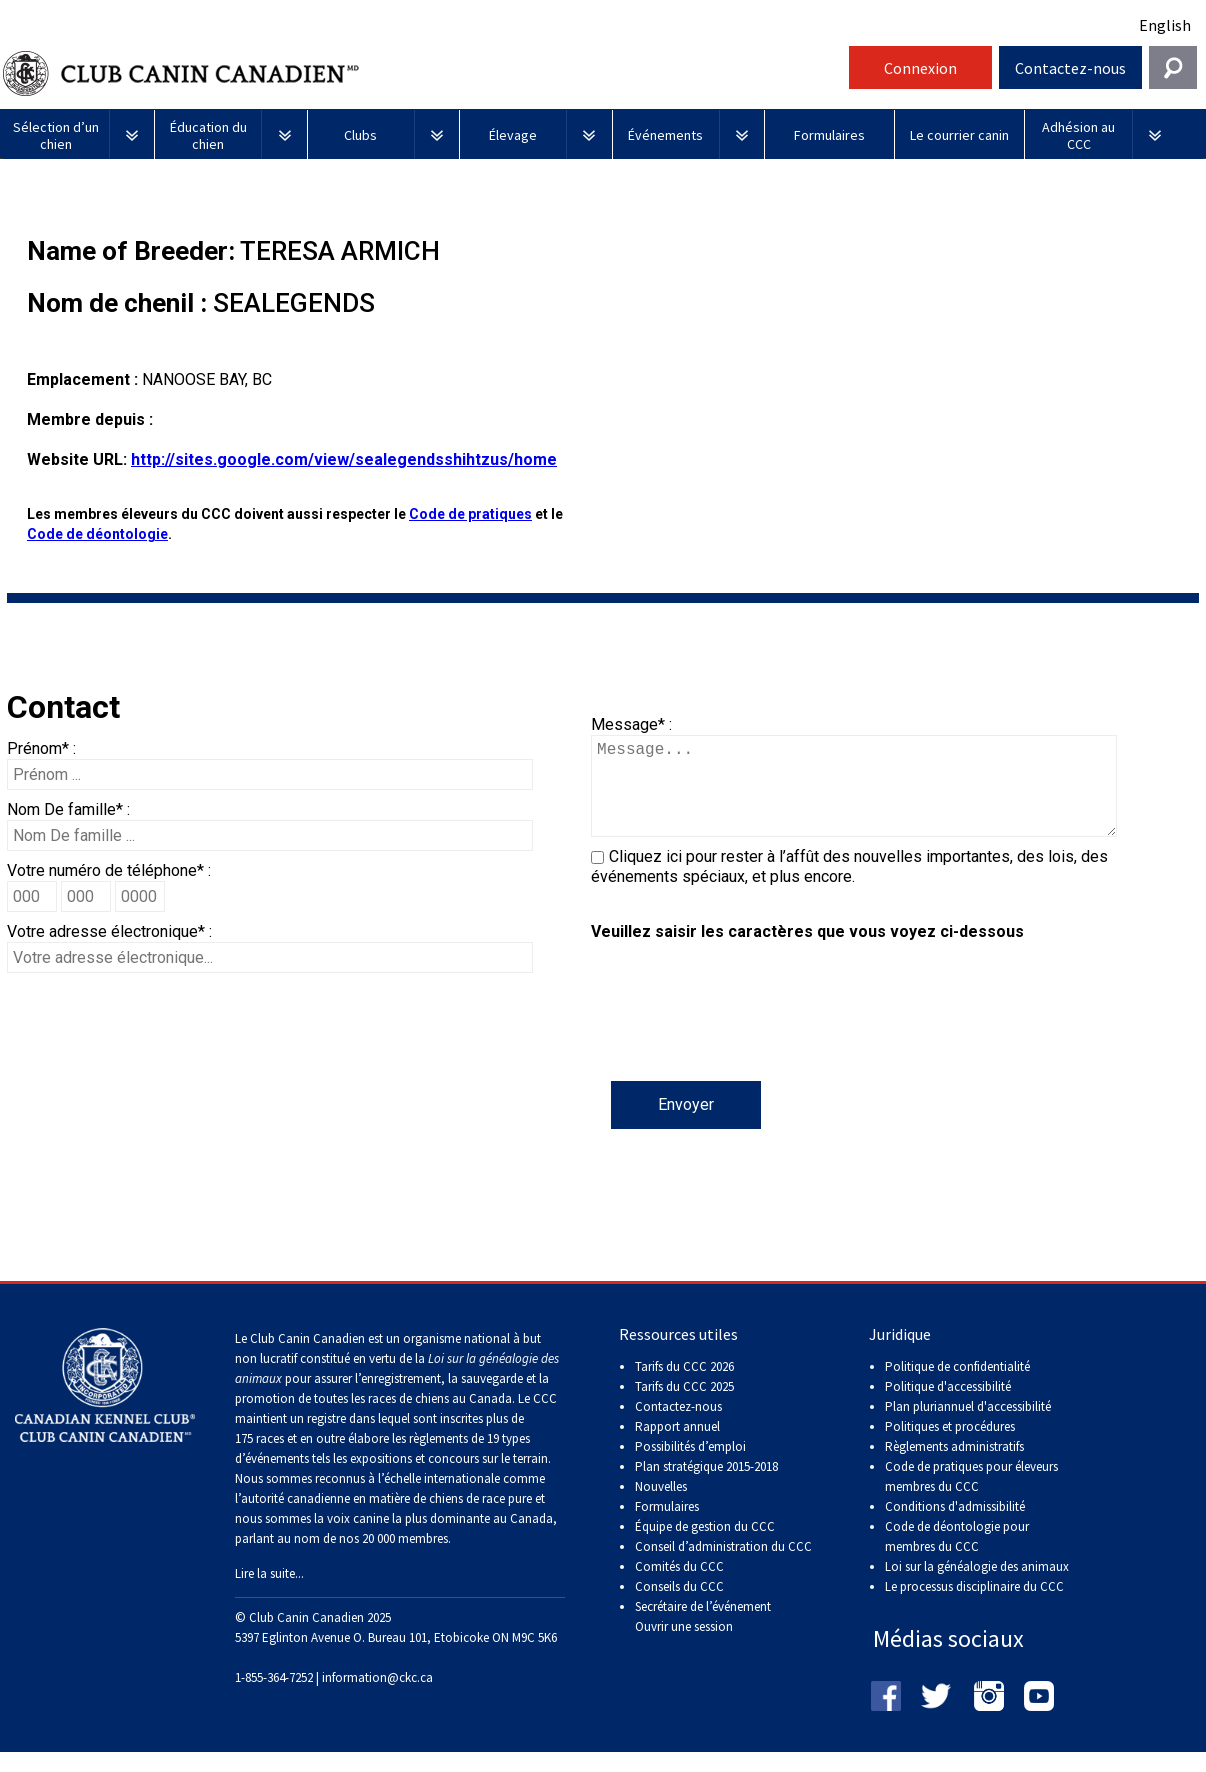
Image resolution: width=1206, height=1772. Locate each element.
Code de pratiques (470, 514)
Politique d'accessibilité (948, 1406)
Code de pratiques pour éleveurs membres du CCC (971, 1496)
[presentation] (743, 1042)
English (1165, 25)
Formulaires (667, 1526)
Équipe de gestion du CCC (705, 1546)
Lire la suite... (269, 1593)
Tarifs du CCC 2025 (684, 1406)
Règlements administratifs (954, 1466)
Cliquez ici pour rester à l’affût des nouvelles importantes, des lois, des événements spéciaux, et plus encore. (849, 886)
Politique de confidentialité (957, 1386)
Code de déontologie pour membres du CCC (957, 1556)
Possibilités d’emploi (690, 1466)
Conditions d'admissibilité (955, 1526)
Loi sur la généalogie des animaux (977, 1586)
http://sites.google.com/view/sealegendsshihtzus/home (344, 459)
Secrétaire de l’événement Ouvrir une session (703, 1636)
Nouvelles (661, 1506)
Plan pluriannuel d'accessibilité (968, 1426)
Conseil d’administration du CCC (723, 1566)
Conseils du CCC (679, 1606)
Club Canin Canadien (423, 73)
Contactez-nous (1070, 68)
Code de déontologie (97, 534)
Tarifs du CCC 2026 (684, 1386)
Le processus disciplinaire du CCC (974, 1606)
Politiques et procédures (950, 1446)
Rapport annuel (677, 1446)
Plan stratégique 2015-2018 (706, 1486)
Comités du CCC (679, 1586)
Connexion (920, 68)
